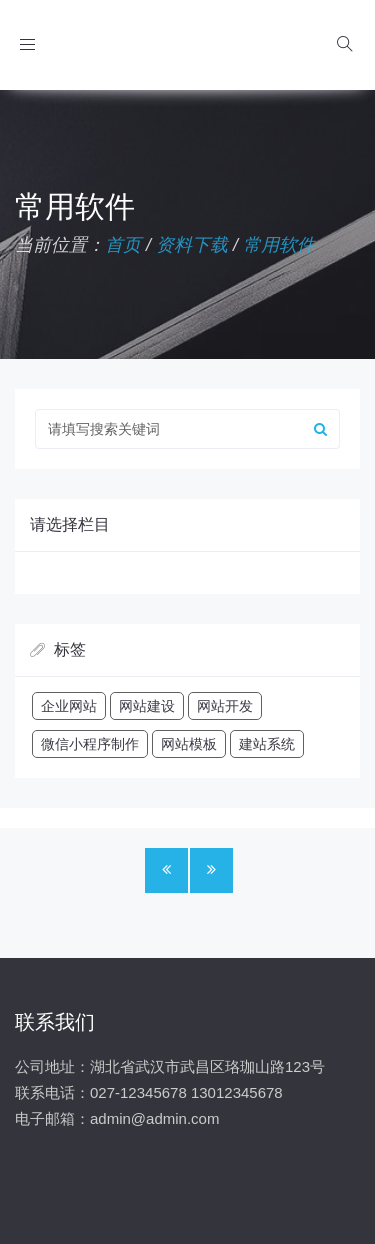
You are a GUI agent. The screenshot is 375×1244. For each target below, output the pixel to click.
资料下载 (192, 245)
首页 (123, 245)
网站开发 (225, 706)
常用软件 (279, 245)
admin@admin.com (154, 1118)
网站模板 (189, 744)
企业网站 (69, 706)
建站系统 (267, 744)
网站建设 (147, 706)
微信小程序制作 (90, 744)
